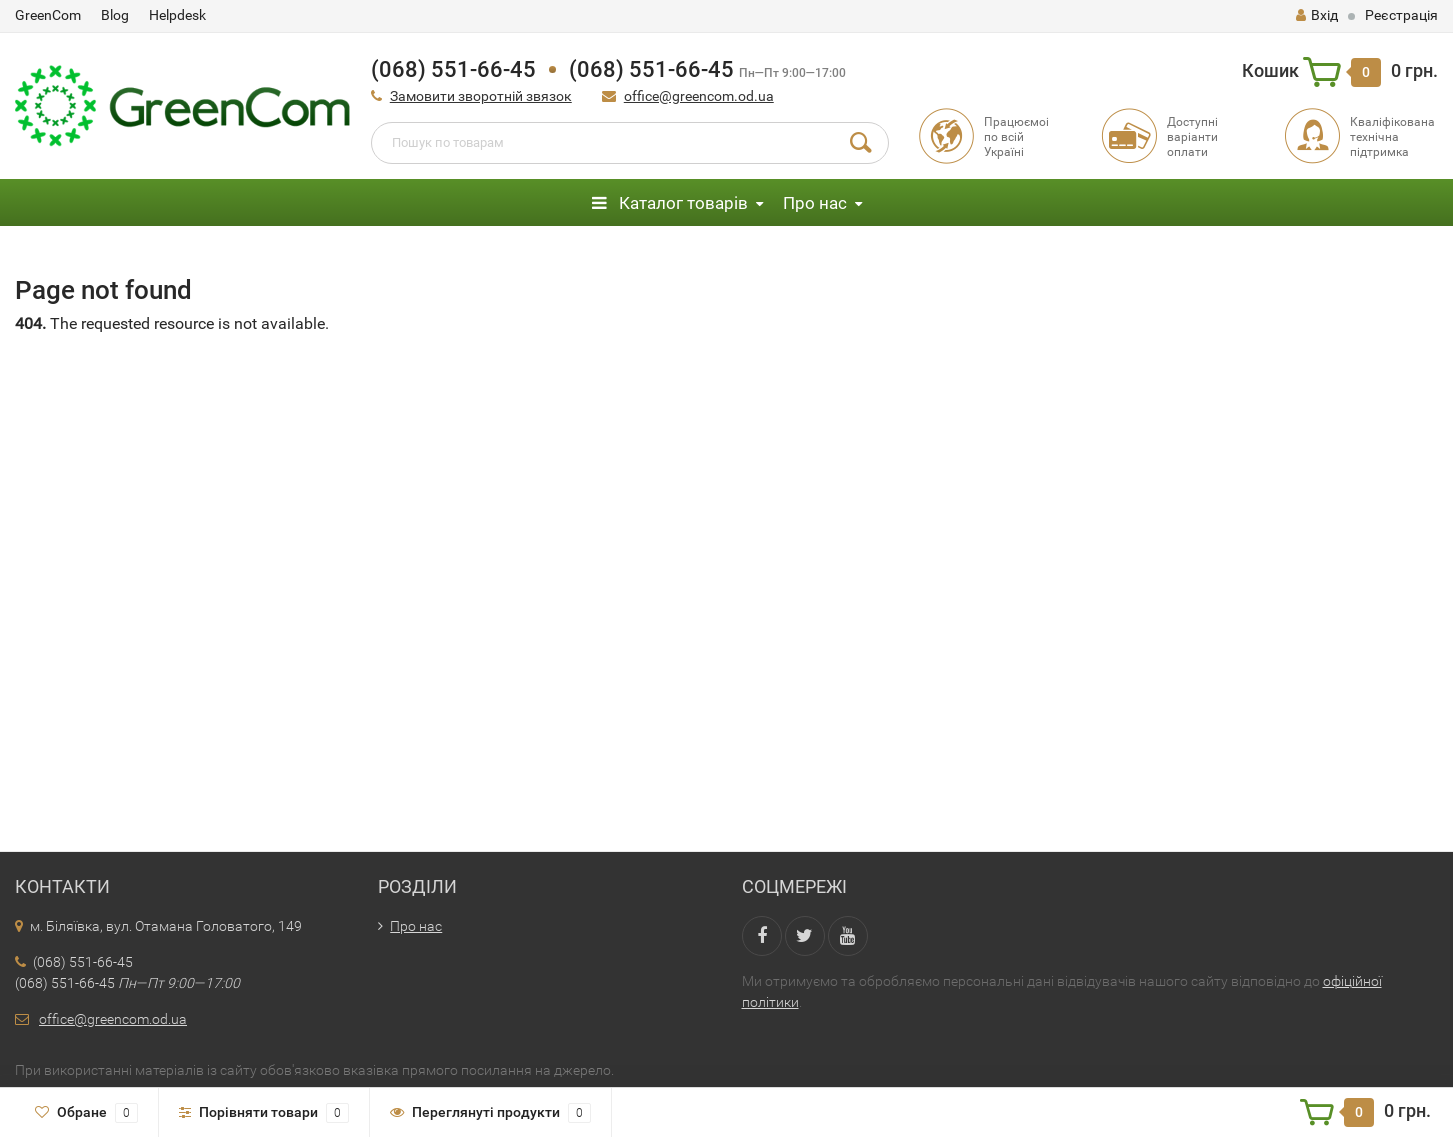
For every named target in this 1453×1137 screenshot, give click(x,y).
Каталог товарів (670, 203)
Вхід (1317, 15)
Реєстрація (1401, 15)
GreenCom (48, 15)
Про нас (815, 203)
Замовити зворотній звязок (481, 96)
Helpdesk (177, 15)
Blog (115, 15)
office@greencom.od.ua (699, 96)
